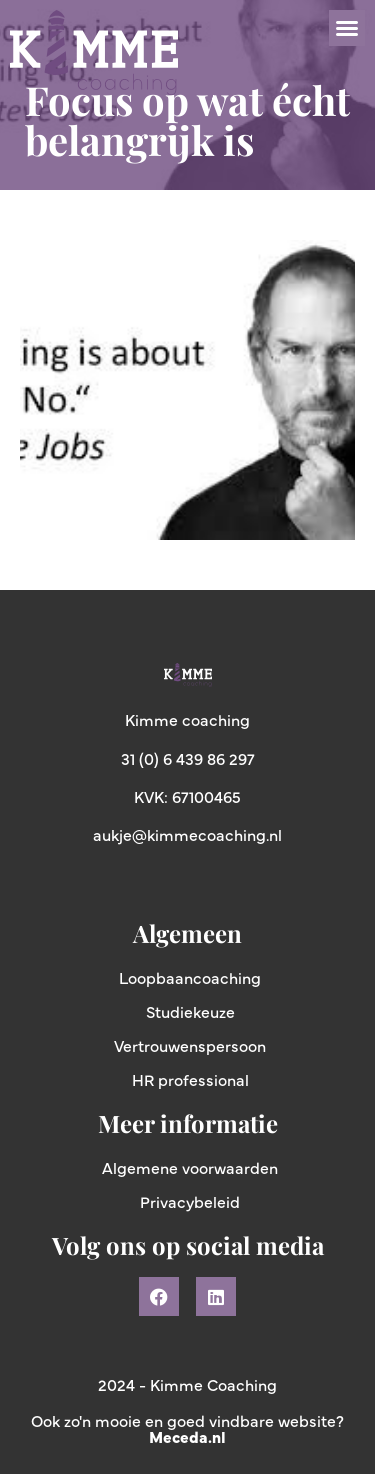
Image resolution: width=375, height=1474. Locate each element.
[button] (347, 28)
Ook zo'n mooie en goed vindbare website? (187, 1428)
